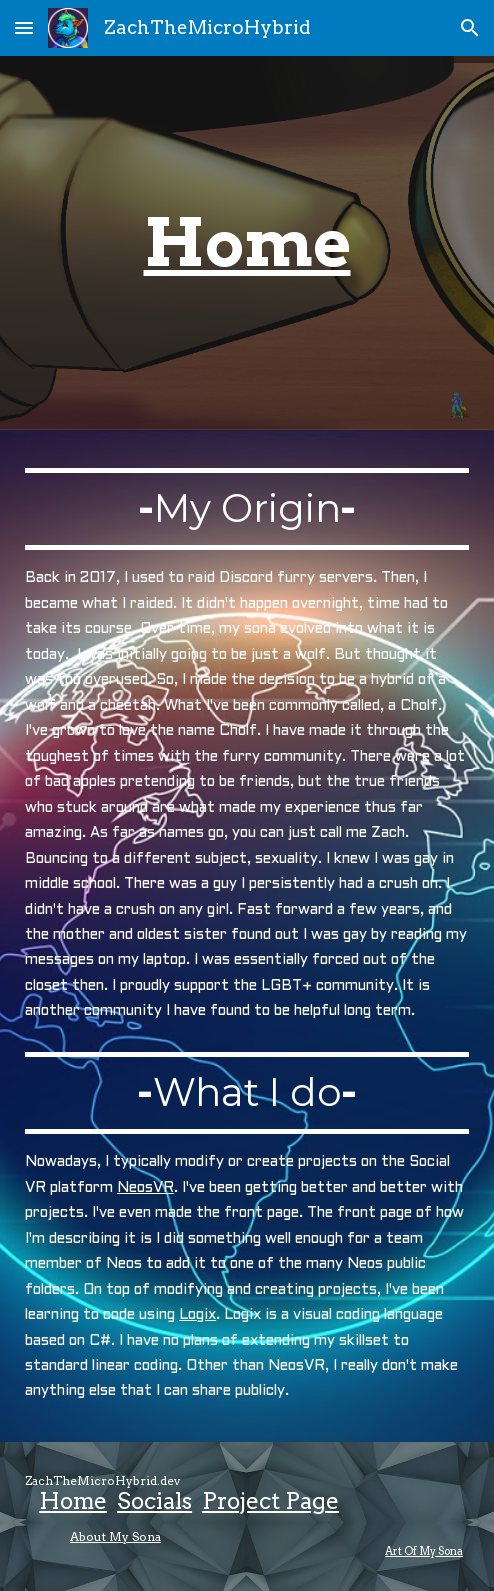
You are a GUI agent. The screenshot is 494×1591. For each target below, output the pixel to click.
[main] (247, 242)
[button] (24, 27)
